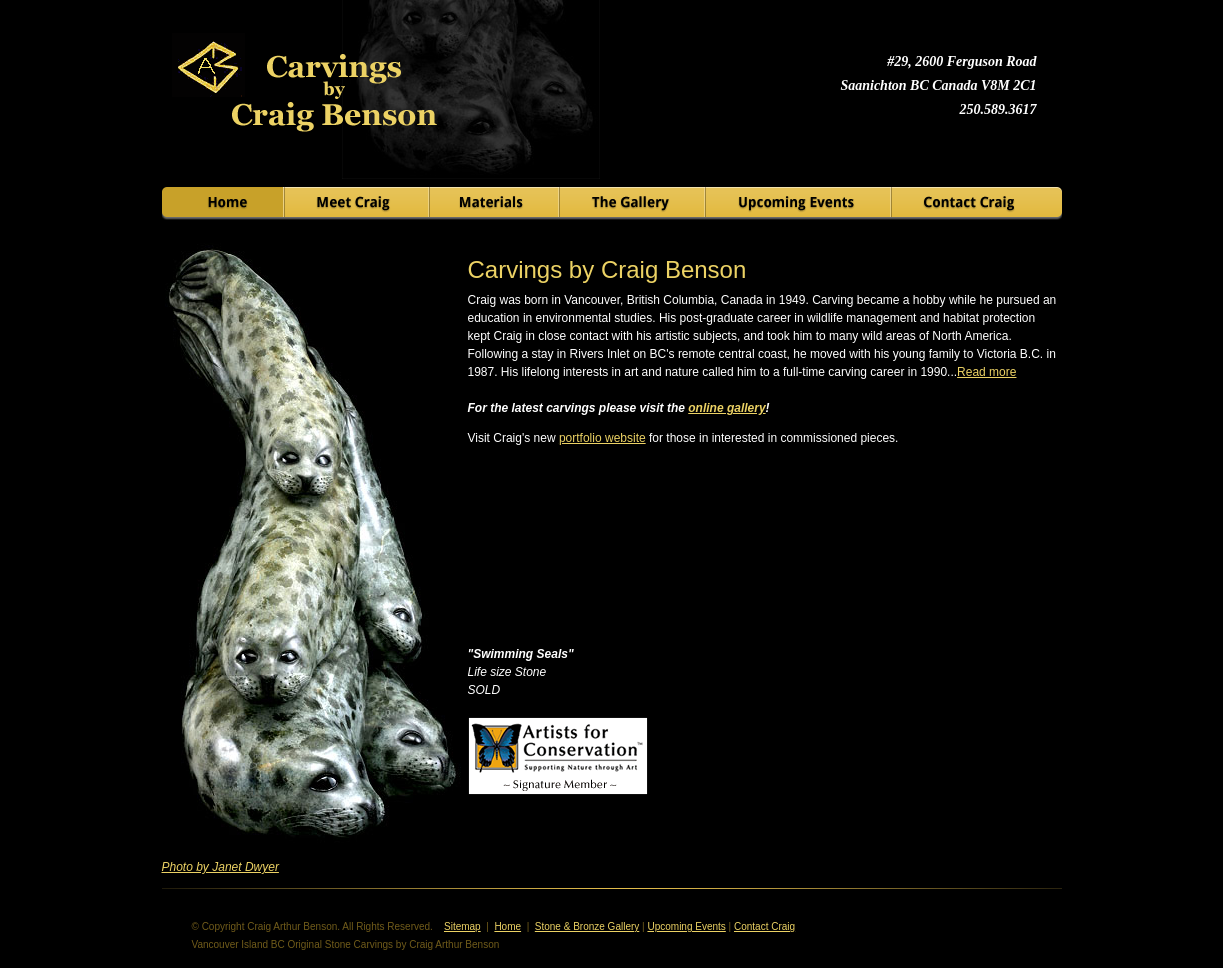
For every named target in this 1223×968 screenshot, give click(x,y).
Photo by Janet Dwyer (220, 867)
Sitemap (462, 926)
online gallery (726, 408)
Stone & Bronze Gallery (587, 926)
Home (507, 926)
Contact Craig (764, 926)
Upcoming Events (686, 926)
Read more (986, 372)
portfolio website (602, 438)
